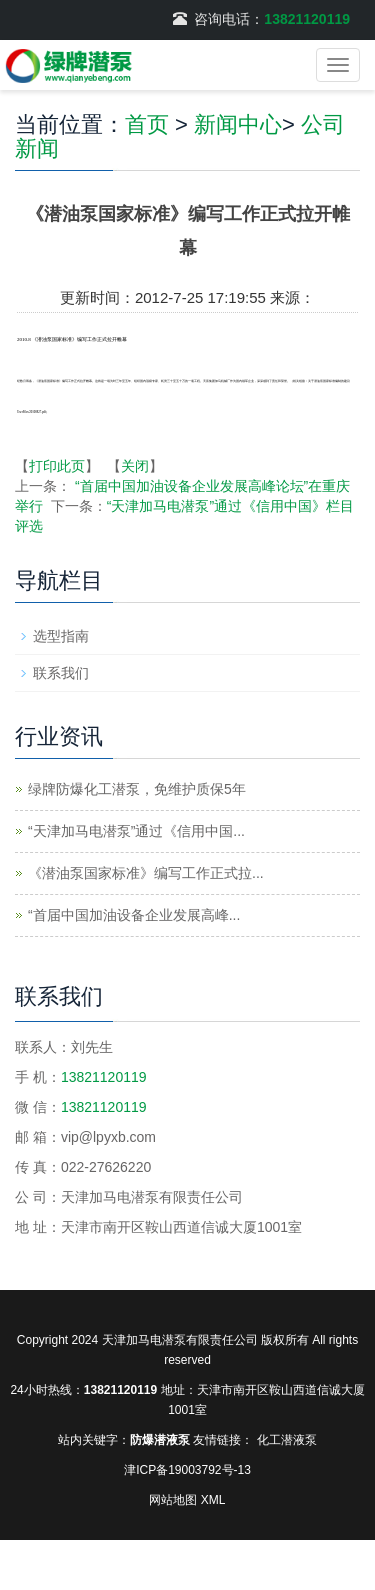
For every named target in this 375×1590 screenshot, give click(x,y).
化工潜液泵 (287, 1440)
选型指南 (61, 636)
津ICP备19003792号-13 (187, 1470)
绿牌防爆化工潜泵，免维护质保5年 (137, 789)
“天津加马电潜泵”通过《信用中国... (136, 831)
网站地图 (173, 1500)
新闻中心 (238, 124)
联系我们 (61, 673)
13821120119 (307, 19)
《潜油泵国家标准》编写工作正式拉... (146, 873)
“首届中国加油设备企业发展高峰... (134, 915)
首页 (147, 124)
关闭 (135, 466)
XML (213, 1500)
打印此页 (57, 466)
